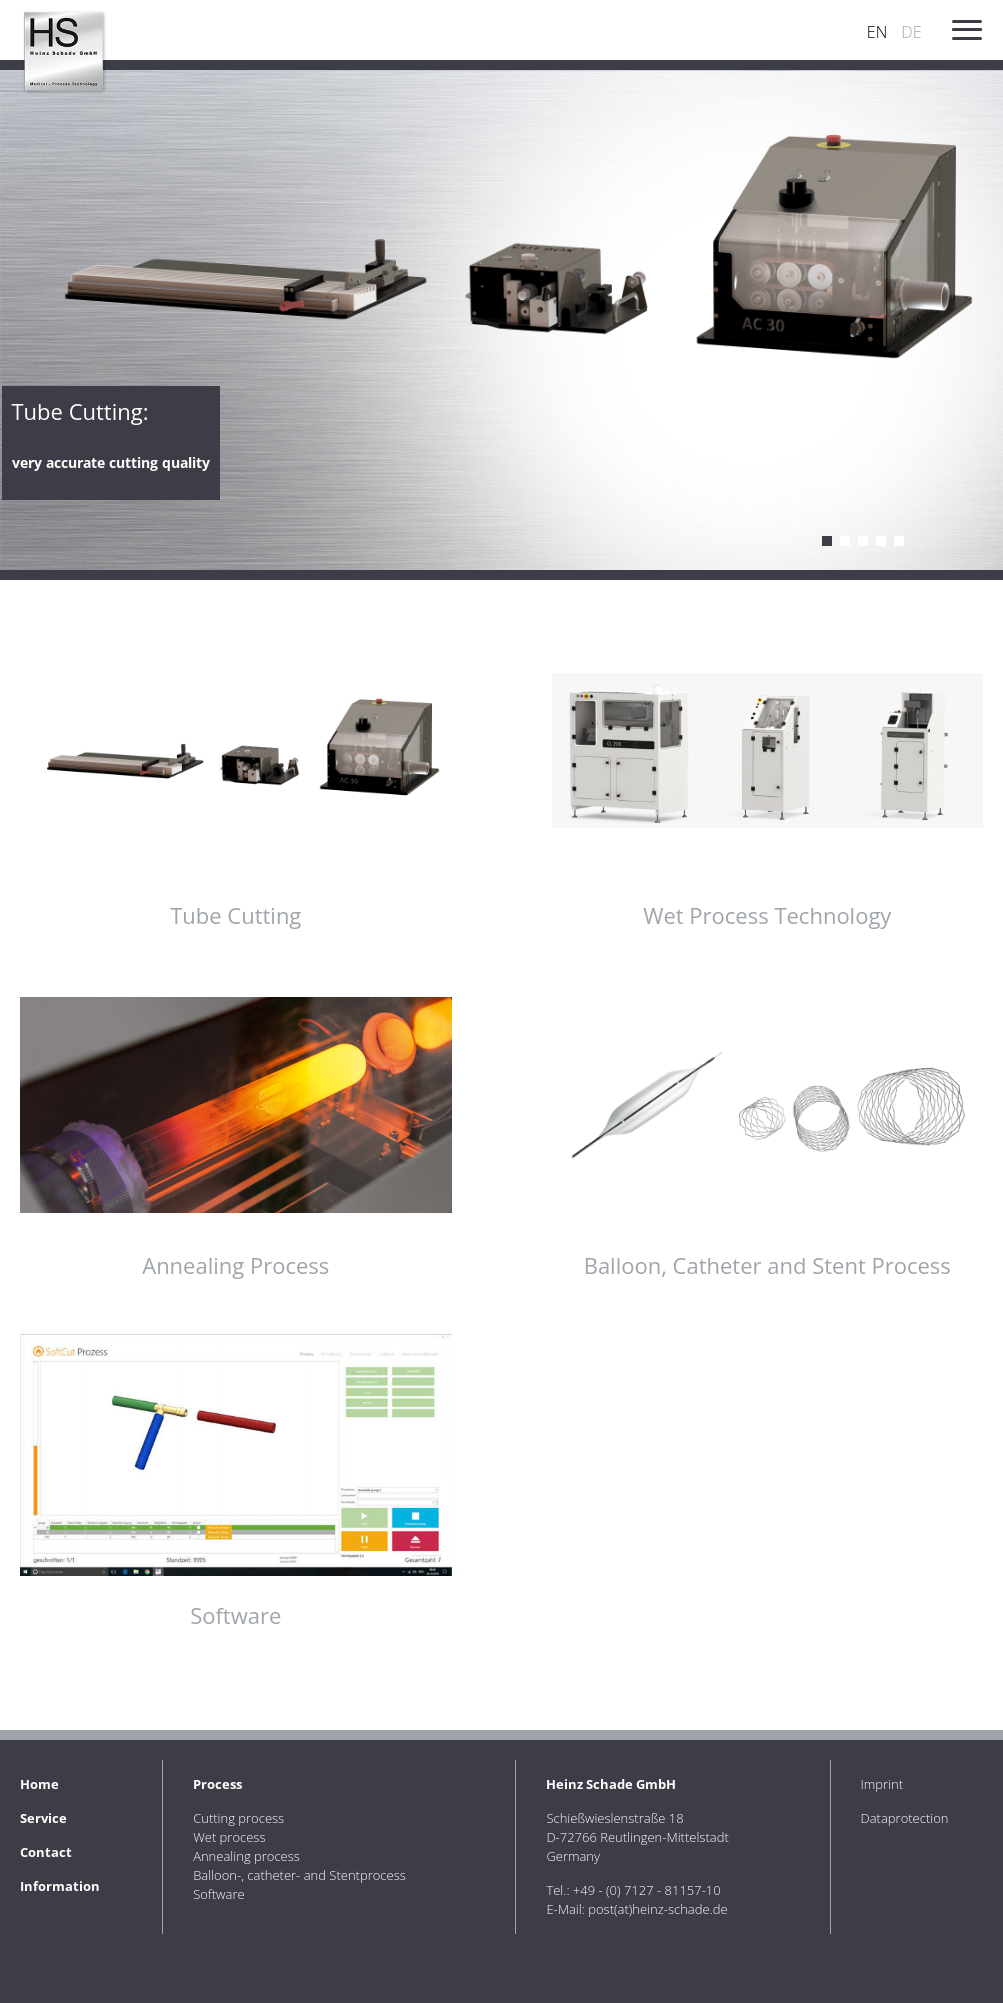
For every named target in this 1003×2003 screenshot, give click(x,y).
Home (39, 1784)
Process (217, 1784)
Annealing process (863, 541)
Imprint (882, 1784)
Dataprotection (905, 1818)
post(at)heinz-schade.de (657, 1909)
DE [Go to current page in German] (911, 32)
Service (43, 1818)
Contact (46, 1852)
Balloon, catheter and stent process (881, 541)
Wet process (845, 541)
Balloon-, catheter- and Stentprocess (299, 1875)
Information (60, 1886)
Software (899, 541)
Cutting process (827, 541)
